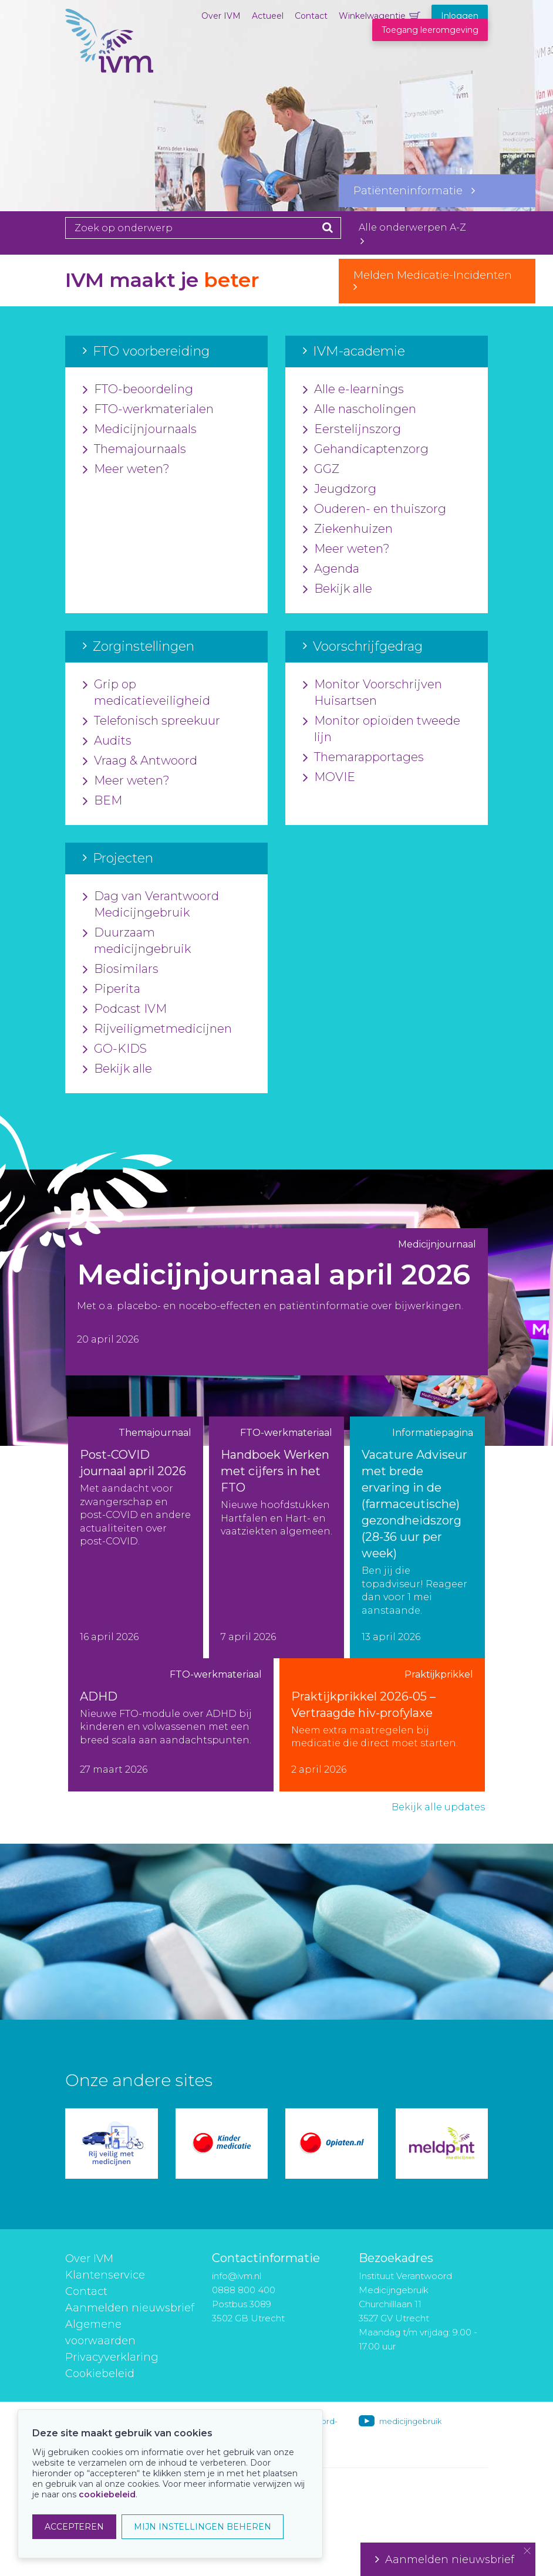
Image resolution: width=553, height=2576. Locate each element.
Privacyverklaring (112, 2357)
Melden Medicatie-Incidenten (437, 280)
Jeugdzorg (339, 489)
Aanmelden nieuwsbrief (129, 2307)
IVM (109, 67)
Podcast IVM (125, 1009)
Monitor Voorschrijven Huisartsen (372, 693)
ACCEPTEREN (74, 2526)
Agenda (331, 569)
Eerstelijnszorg (352, 429)
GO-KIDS (115, 1049)
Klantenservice (105, 2275)
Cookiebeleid (99, 2373)
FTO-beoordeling (138, 389)
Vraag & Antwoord (140, 761)
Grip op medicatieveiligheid (146, 693)
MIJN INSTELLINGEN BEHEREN (202, 2526)
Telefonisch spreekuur (151, 721)
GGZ (321, 469)
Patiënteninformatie (414, 190)
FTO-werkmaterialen (148, 409)
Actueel (268, 16)
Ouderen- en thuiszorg (374, 509)
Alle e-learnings (353, 389)
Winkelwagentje (372, 16)
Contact (311, 16)
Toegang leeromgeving (430, 30)
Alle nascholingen (359, 409)
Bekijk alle (337, 589)
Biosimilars (121, 969)
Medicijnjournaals (140, 429)
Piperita (111, 989)
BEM (102, 801)
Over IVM (221, 16)
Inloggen (459, 16)
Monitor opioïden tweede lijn (381, 729)
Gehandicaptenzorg (366, 449)
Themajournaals (134, 449)
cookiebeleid (107, 2494)
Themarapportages (363, 757)
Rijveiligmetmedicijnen (157, 1029)
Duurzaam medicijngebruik (137, 941)
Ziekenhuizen (348, 529)
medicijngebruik (410, 2421)
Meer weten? (126, 469)
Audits (107, 741)
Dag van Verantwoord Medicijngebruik (151, 905)
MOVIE (329, 777)
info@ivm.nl (236, 2275)
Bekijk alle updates (438, 1807)
